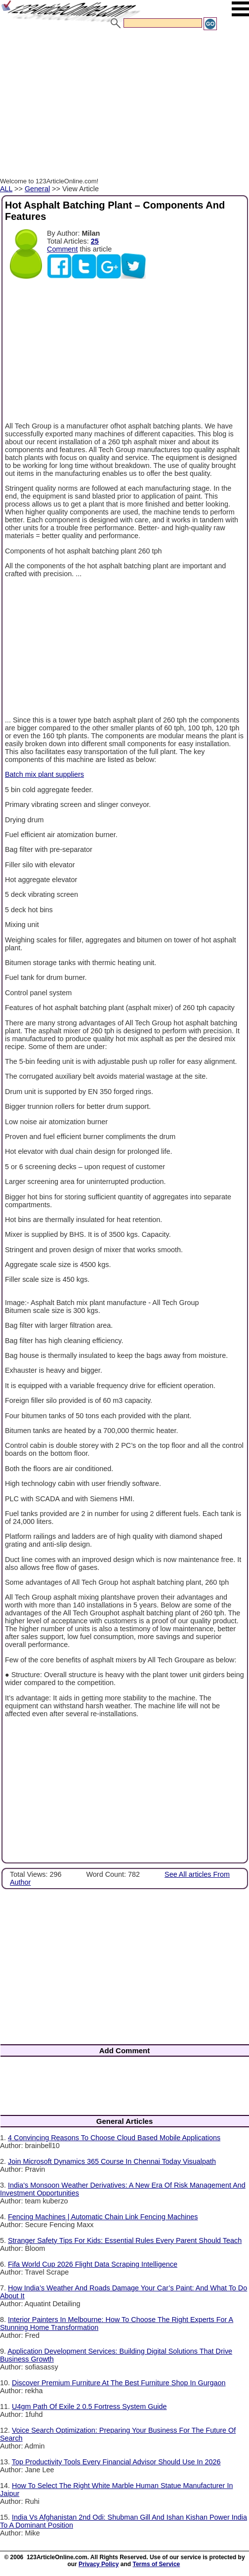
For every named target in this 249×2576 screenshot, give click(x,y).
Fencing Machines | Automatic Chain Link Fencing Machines (103, 2217)
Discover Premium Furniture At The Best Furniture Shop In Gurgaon (118, 2383)
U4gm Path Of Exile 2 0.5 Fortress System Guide (89, 2406)
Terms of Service (156, 2564)
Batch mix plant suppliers (44, 774)
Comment (62, 249)
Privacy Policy (99, 2564)
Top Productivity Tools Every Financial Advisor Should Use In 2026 (116, 2462)
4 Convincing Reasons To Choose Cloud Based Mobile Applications (114, 2138)
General (37, 189)
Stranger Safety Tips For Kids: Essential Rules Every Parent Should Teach (125, 2240)
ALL (6, 189)
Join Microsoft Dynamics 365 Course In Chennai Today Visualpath (112, 2161)
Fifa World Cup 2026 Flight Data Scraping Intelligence (92, 2264)
